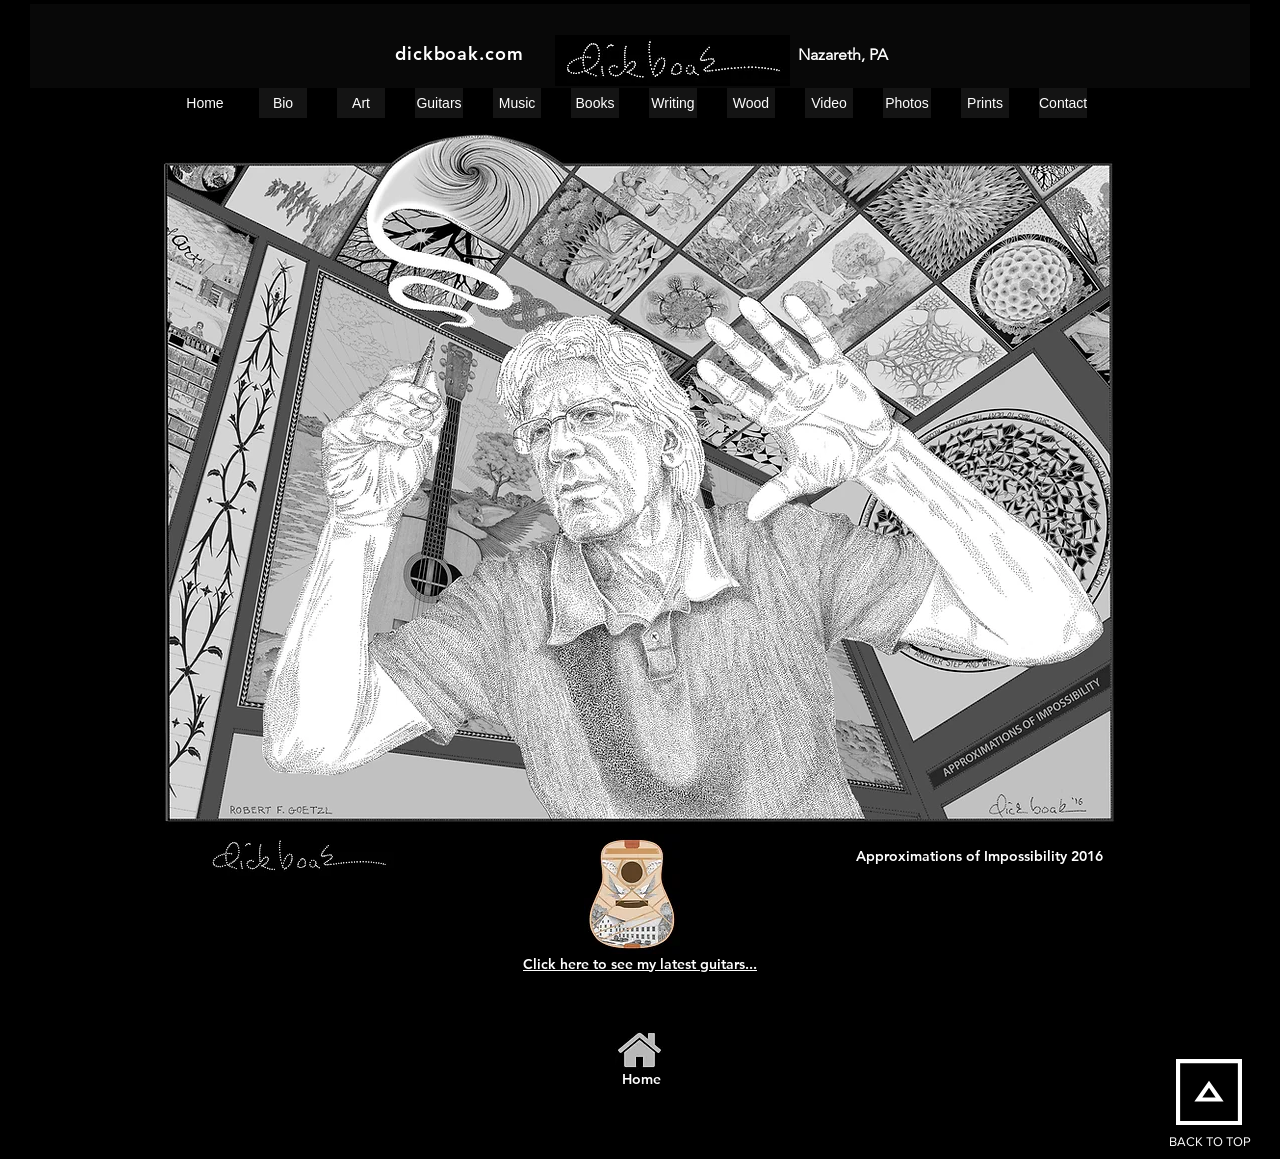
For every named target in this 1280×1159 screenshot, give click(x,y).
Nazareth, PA (843, 54)
